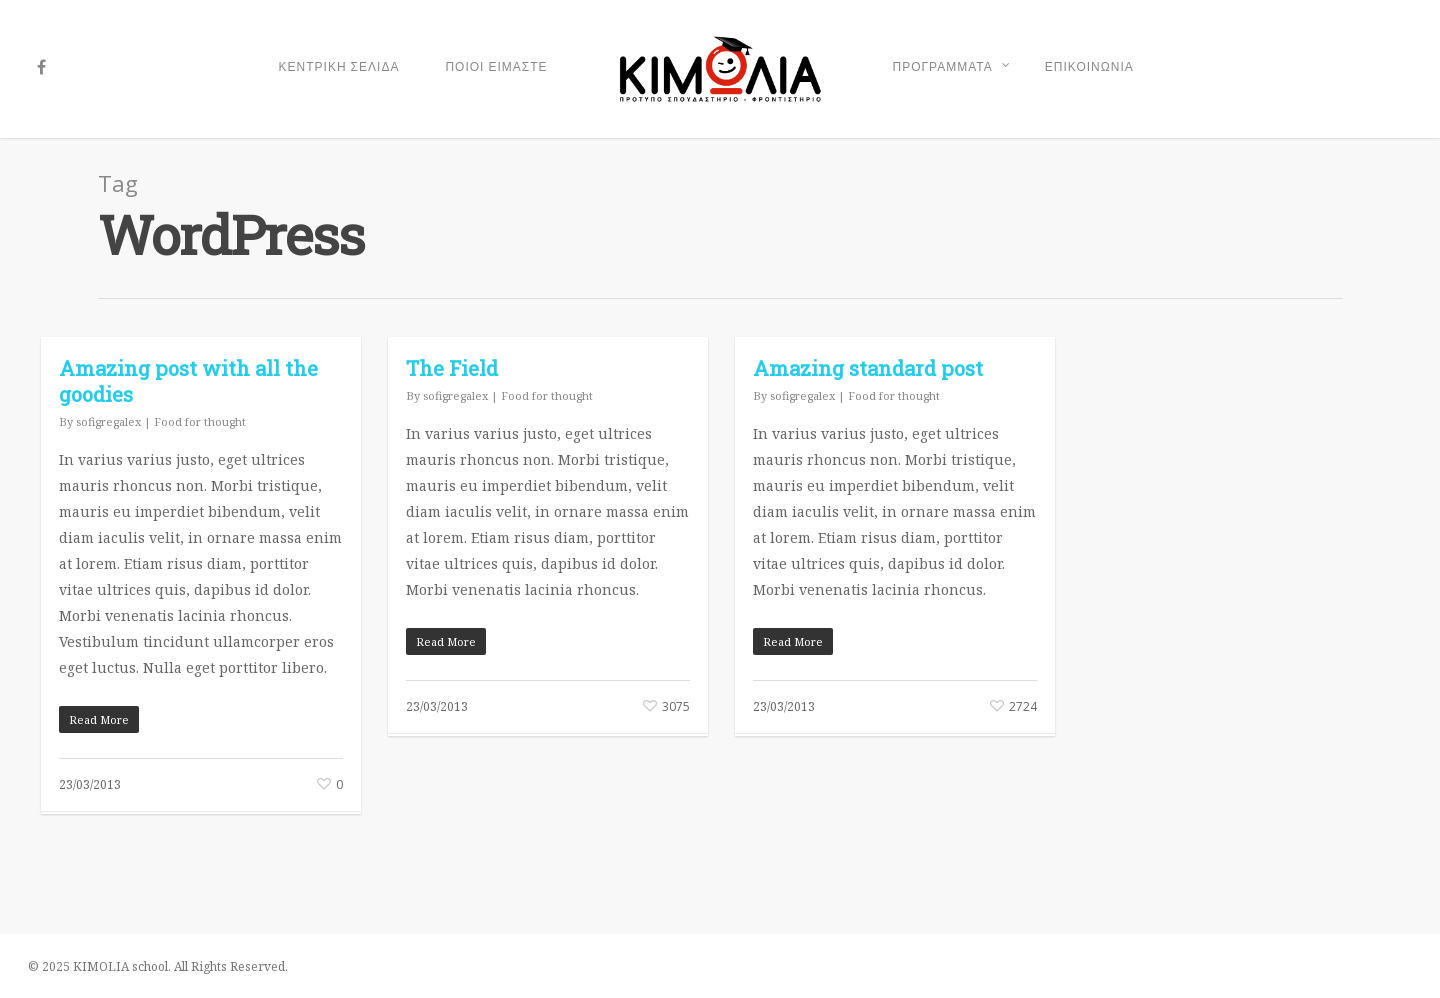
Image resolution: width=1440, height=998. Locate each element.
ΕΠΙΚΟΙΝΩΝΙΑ (1089, 67)
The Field (452, 368)
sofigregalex (108, 421)
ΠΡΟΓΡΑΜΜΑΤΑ (952, 69)
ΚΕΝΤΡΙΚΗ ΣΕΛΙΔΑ (339, 67)
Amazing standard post (868, 368)
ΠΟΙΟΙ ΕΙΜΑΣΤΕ (496, 67)
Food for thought (200, 421)
